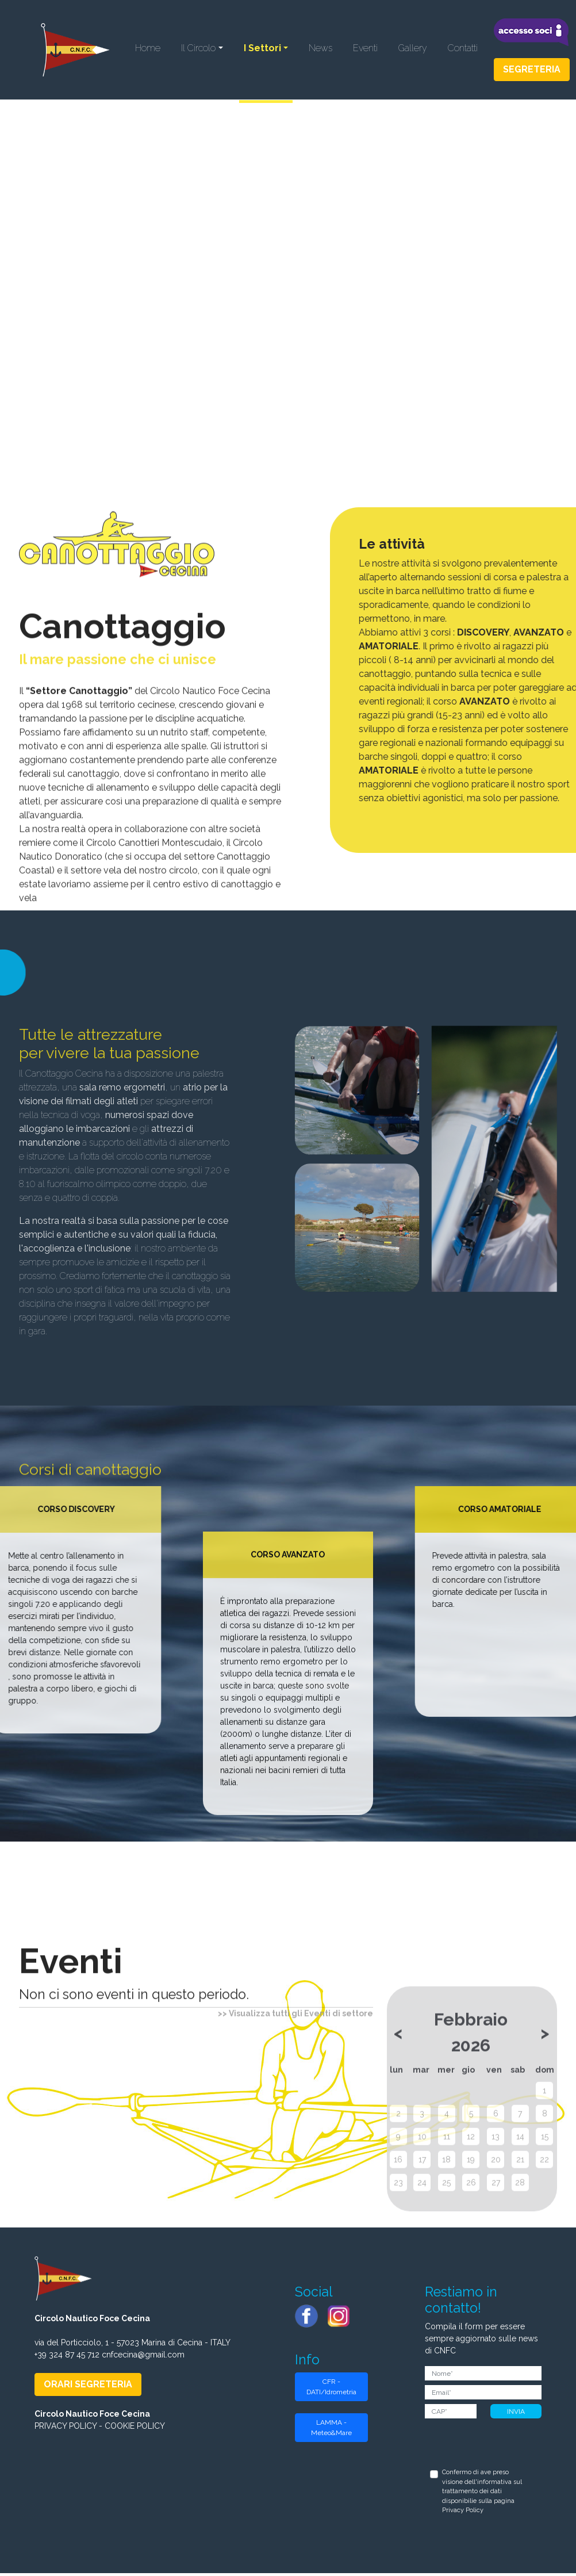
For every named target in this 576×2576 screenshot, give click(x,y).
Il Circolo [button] (198, 49)
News (320, 49)
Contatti (463, 49)
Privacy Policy (462, 2513)
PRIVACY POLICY (65, 2428)
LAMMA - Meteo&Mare (331, 2430)
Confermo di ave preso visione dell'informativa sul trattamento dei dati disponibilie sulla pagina (482, 2494)
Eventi (365, 49)
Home (147, 49)
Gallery (412, 49)
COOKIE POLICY (135, 2428)
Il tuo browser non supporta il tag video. (288, 248)
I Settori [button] (262, 49)
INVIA (516, 2414)
